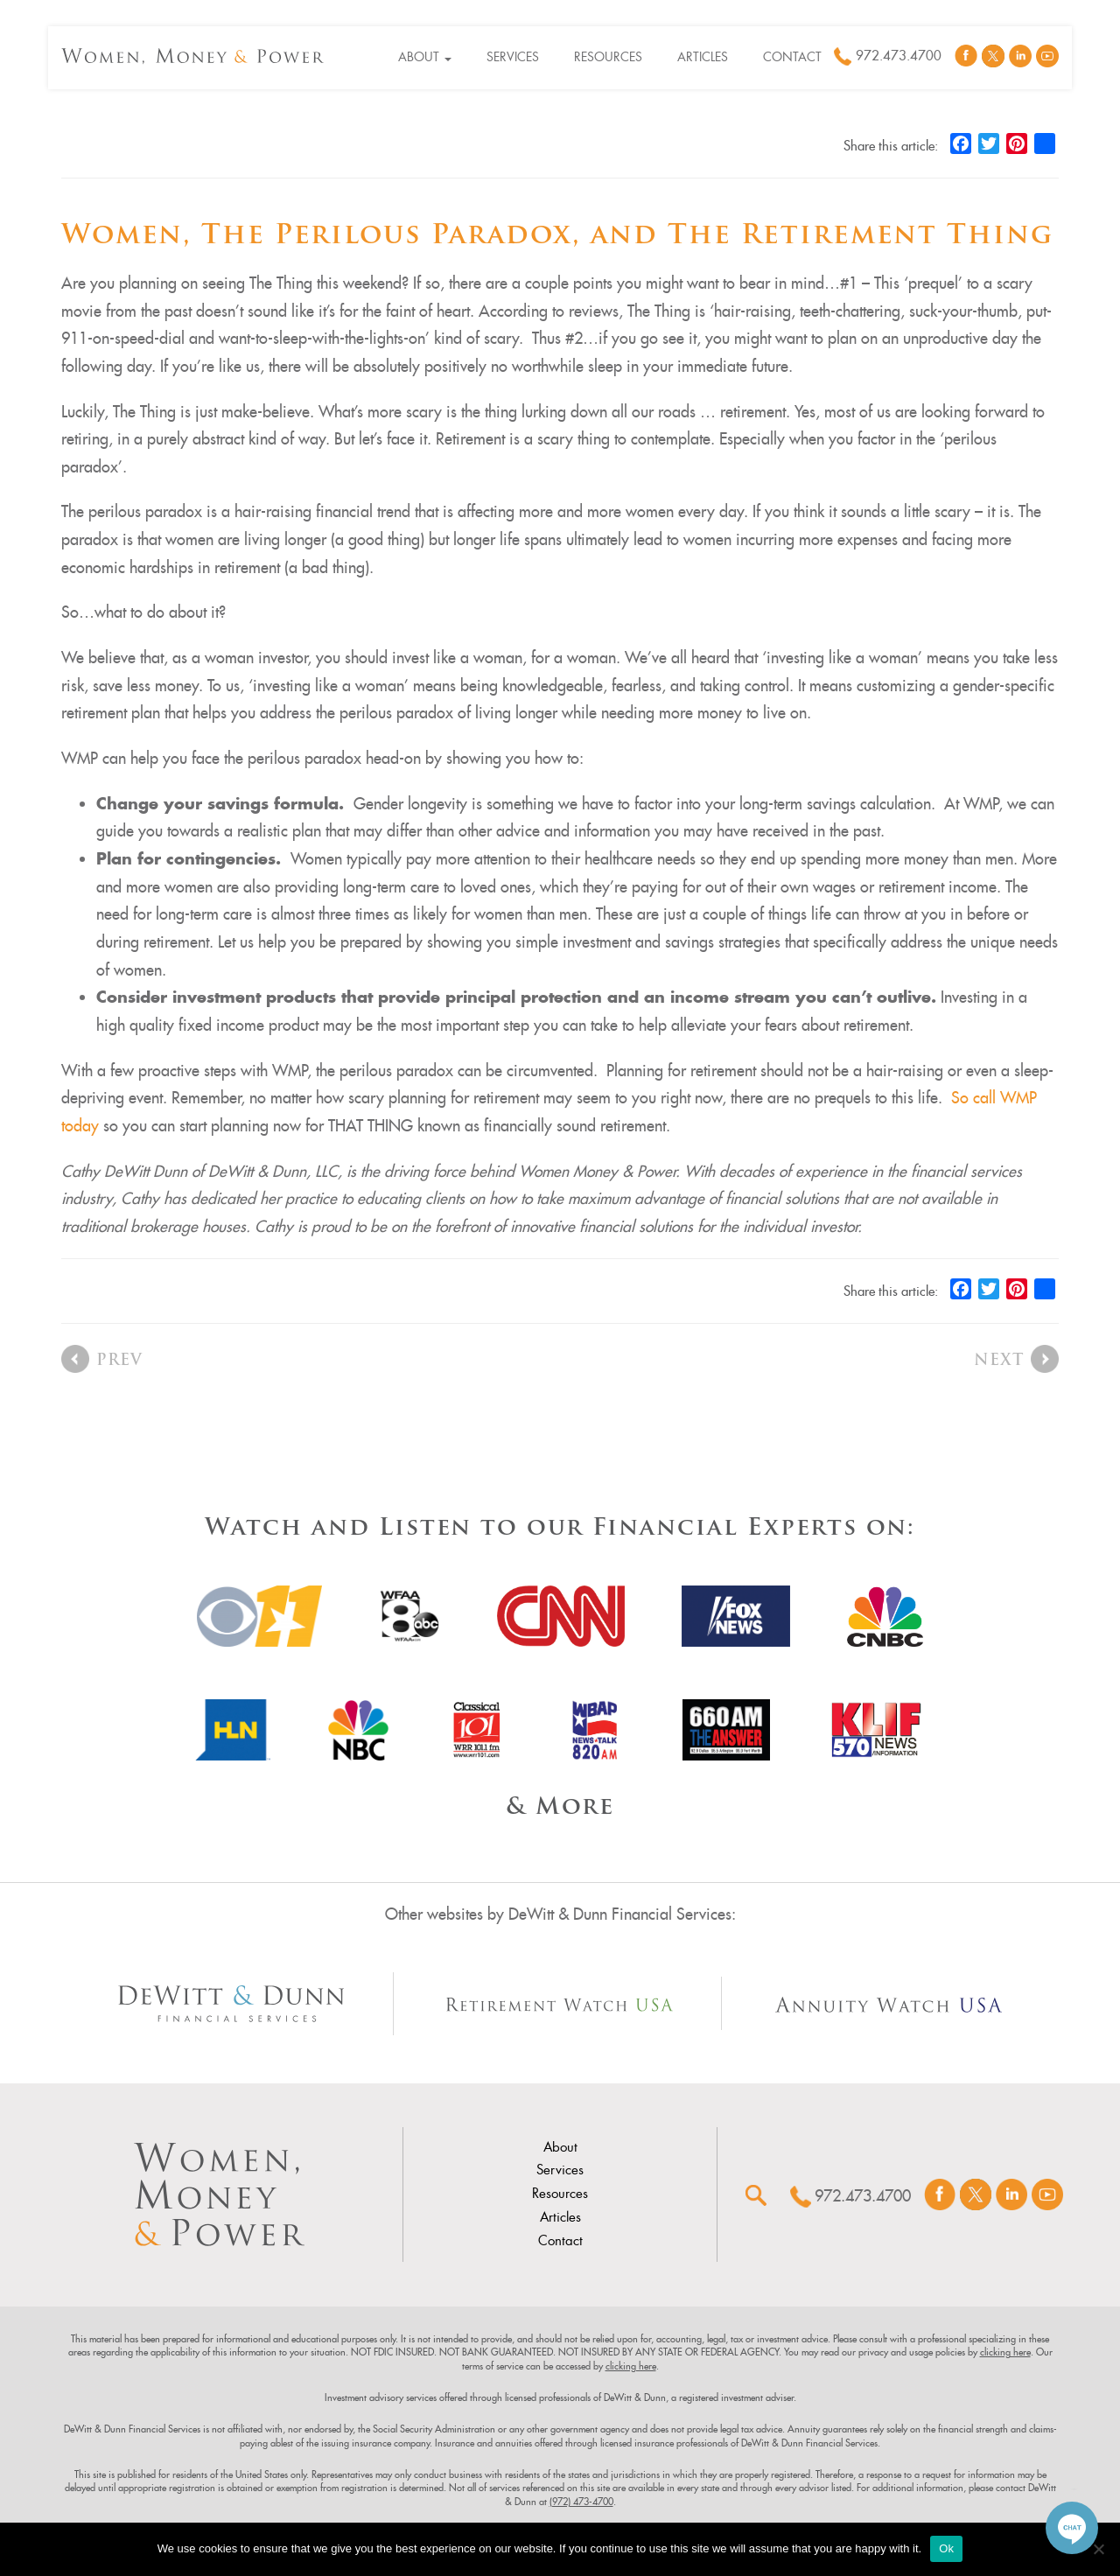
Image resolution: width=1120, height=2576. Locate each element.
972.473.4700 (899, 55)
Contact (792, 57)
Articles (702, 57)
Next (999, 1361)
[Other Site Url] (231, 2003)
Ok (946, 2548)
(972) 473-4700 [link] (581, 2502)
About (425, 57)
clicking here (1005, 2352)
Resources (608, 57)
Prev (119, 1361)
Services (512, 57)
